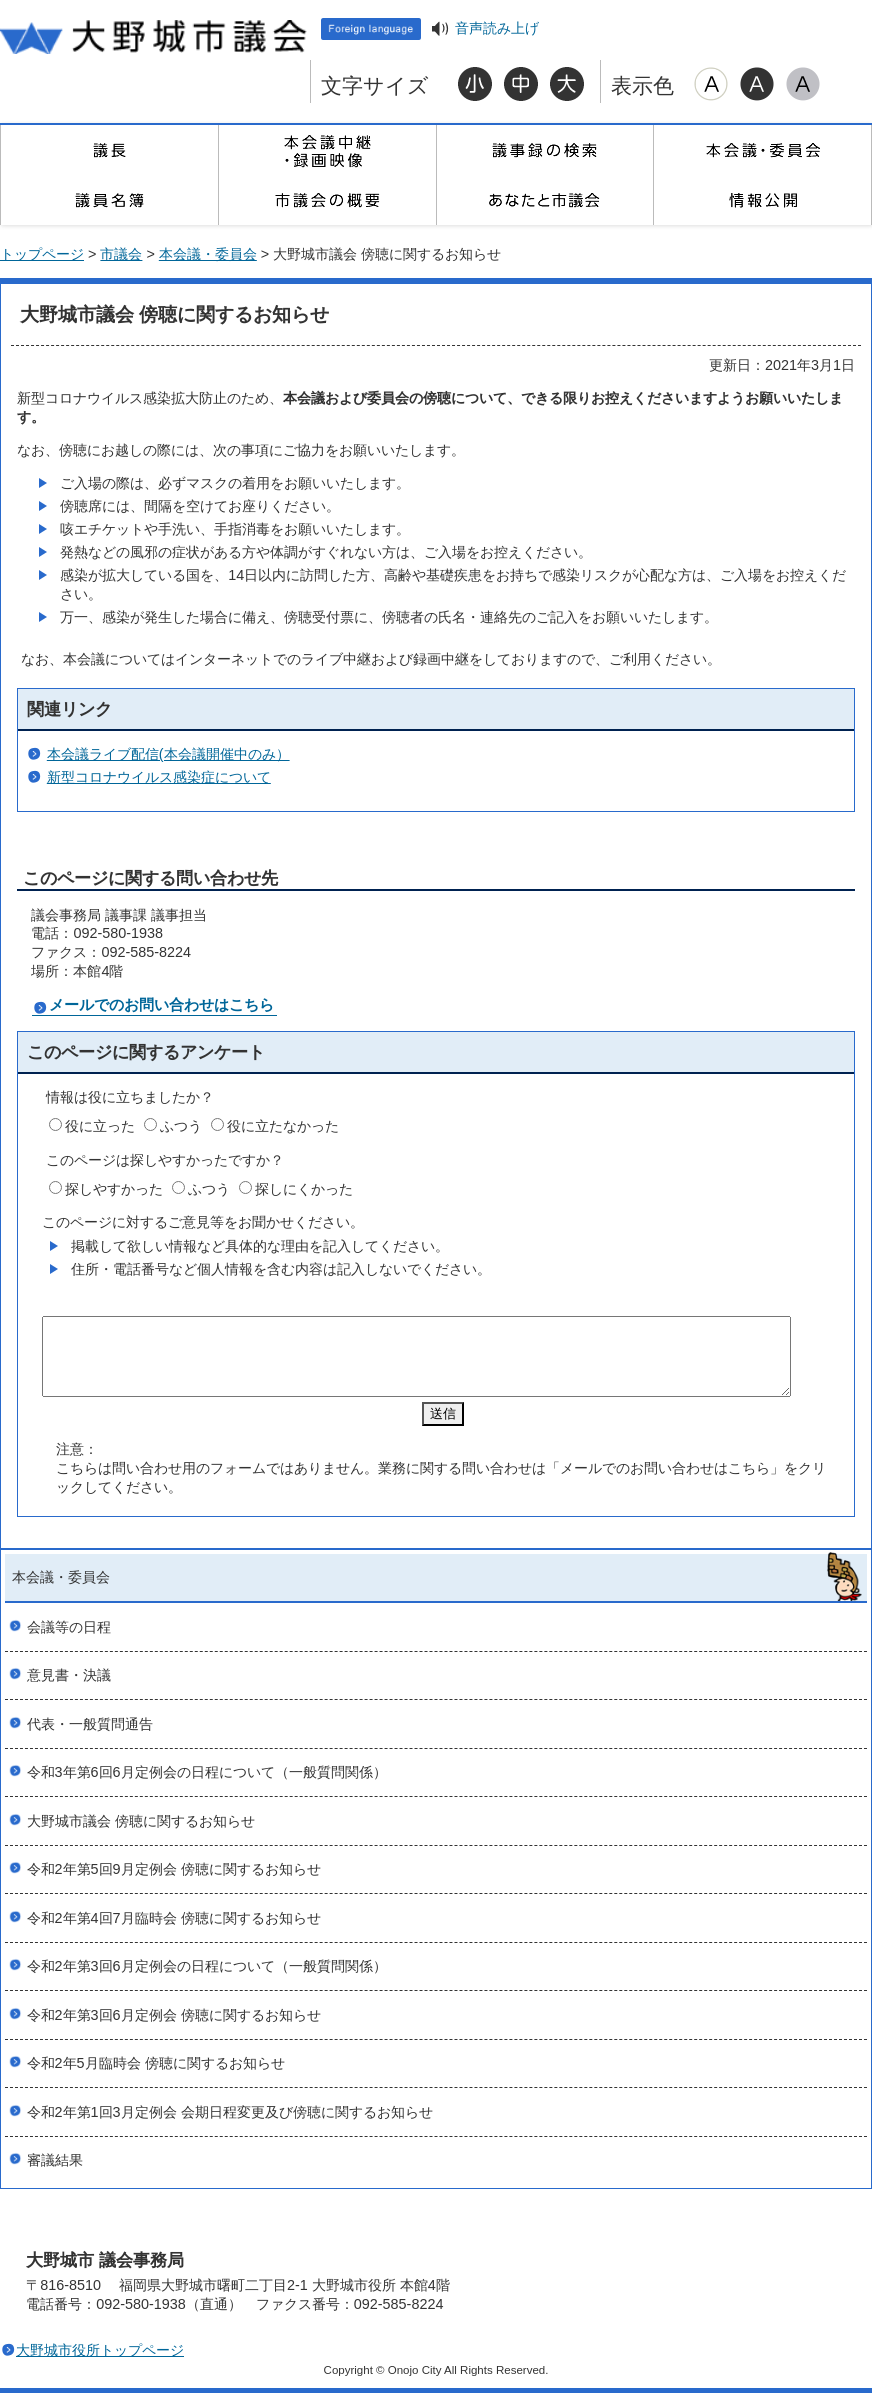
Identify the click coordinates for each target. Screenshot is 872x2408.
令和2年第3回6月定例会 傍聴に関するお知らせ (174, 2030)
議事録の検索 (545, 150)
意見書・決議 (69, 1690)
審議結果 (55, 2175)
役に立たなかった (283, 1126)
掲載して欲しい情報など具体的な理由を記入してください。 (260, 1246)
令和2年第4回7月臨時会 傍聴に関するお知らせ (174, 1933)
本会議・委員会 (762, 150)
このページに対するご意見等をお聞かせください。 (203, 1222)
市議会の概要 (327, 200)
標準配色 (711, 84)
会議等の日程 (69, 1642)
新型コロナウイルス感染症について (159, 777)
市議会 (121, 254)
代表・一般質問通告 (90, 1739)
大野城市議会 (155, 35)
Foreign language (371, 29)
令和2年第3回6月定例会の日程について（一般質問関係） (207, 1981)
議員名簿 (109, 200)
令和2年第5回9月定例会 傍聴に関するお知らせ (174, 1884)
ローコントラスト (803, 84)
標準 (521, 84)
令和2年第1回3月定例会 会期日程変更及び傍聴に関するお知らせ (230, 2127)
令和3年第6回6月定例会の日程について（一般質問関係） (207, 1787)
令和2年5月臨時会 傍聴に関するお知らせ (156, 2078)
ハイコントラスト (757, 84)
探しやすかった (114, 1189)
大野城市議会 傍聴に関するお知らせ (141, 1836)
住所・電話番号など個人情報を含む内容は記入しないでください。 (281, 1269)
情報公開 (762, 200)
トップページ (42, 254)
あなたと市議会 (545, 200)
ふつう (181, 1126)
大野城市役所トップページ (100, 2365)
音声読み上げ (497, 28)
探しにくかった (304, 1189)
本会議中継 (327, 150)
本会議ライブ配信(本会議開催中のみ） (168, 754)
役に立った (100, 1126)
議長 (109, 150)
